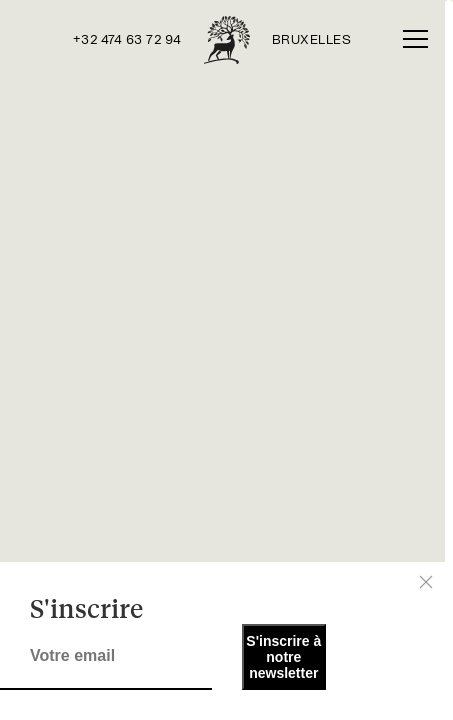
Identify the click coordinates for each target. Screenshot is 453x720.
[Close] (426, 582)
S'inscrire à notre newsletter (283, 657)
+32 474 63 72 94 (127, 40)
